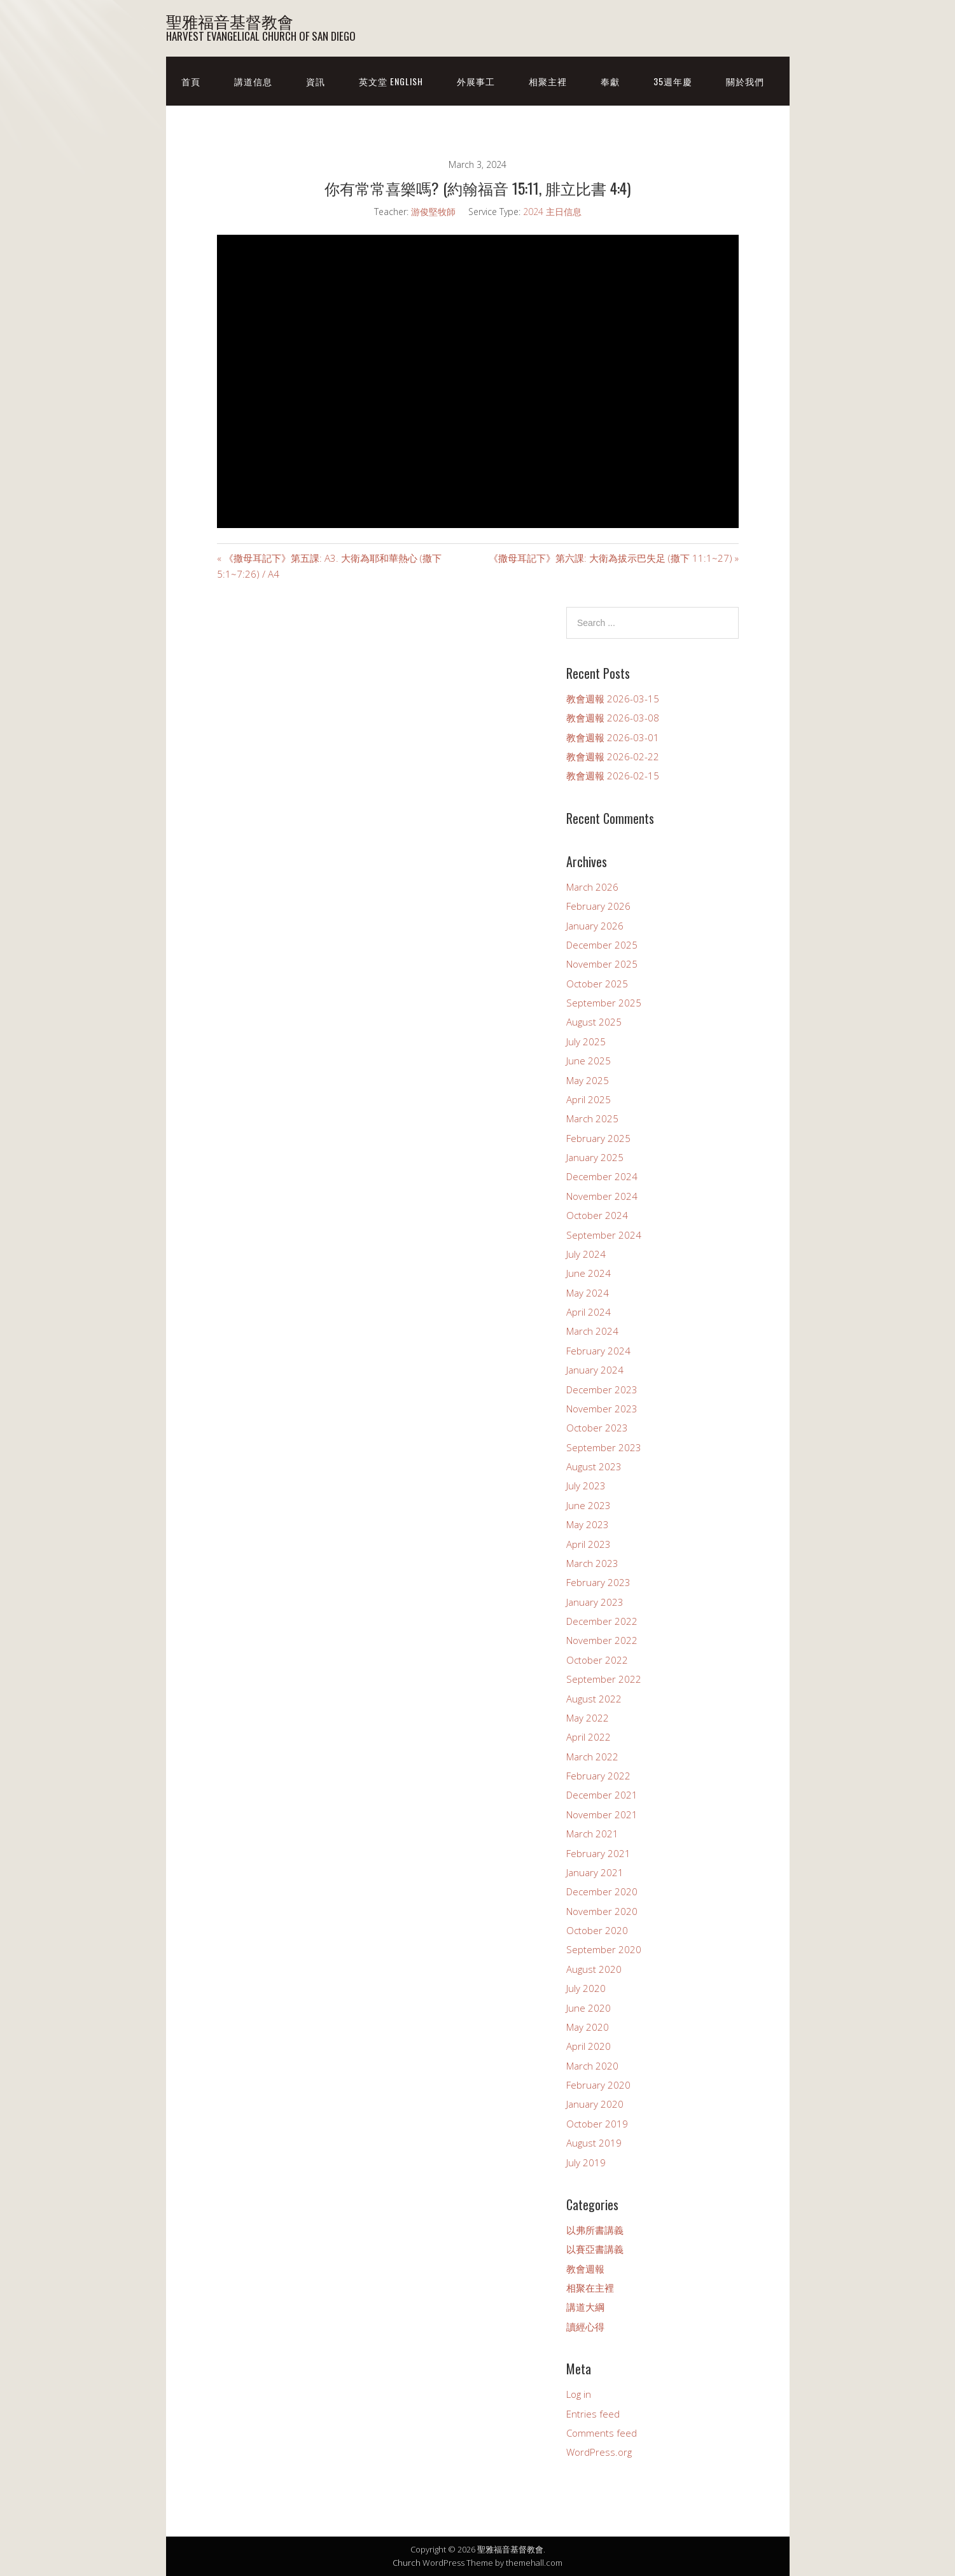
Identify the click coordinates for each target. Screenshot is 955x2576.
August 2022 (594, 1698)
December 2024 (602, 1176)
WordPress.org (599, 2452)
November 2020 (602, 1911)
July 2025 (586, 1041)
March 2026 (592, 887)
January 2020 (595, 2104)
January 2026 (595, 925)
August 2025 (594, 1021)
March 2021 (592, 1833)
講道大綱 (585, 2307)
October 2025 (597, 983)
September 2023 (603, 1447)
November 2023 (602, 1408)
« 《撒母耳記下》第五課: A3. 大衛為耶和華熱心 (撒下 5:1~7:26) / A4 (329, 566)
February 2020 (598, 2084)
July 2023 (586, 1485)
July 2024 (586, 1254)
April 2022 (588, 1736)
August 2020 (594, 1969)
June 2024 (588, 1273)
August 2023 (594, 1466)
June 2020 (588, 2008)
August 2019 (594, 2142)
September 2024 (603, 1235)
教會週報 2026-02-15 (612, 775)
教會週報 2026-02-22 (612, 756)
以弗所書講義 (595, 2230)
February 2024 (598, 1350)
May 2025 (587, 1080)
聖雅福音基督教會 (229, 20)
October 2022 (597, 1660)
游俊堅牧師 (433, 211)
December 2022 (602, 1621)
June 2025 (588, 1060)
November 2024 (602, 1196)
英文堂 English (391, 81)
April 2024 (588, 1311)
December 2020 (602, 1891)
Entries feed (593, 2413)
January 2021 (595, 1872)
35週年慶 (672, 81)
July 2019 (586, 2162)
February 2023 (598, 1582)
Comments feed (601, 2432)
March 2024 (592, 1331)
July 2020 (586, 1988)
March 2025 (592, 1118)
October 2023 (597, 1427)
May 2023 (587, 1524)
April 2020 (588, 2046)
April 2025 (588, 1099)
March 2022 (592, 1756)
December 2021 (602, 1794)
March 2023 (592, 1563)
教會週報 (585, 2268)
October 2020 (597, 1930)
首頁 (190, 81)
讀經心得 (585, 2326)
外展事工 (476, 81)
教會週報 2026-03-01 (612, 737)
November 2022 (602, 1640)
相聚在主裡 (590, 2287)
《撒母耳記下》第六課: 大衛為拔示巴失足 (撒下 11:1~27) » (614, 558)
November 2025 (602, 963)
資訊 (315, 81)
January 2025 (595, 1157)
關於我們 (745, 81)
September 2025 (603, 1002)
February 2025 (598, 1138)
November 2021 (602, 1814)
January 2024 (595, 1369)
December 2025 (602, 944)
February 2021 (598, 1853)
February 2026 (598, 906)
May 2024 (587, 1292)
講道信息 (253, 81)
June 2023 (588, 1505)
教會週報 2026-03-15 (612, 698)
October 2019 (597, 2123)
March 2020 (592, 2065)
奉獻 (610, 81)
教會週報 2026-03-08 (612, 717)
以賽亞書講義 (595, 2249)
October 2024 (597, 1215)
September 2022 (603, 1679)
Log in (578, 2394)
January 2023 (595, 1602)
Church (407, 2562)
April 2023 (588, 1544)
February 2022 (598, 1775)
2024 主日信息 (552, 211)
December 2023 (602, 1389)
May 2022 (587, 1717)
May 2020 (587, 2027)
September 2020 (603, 1949)
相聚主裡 (548, 81)
